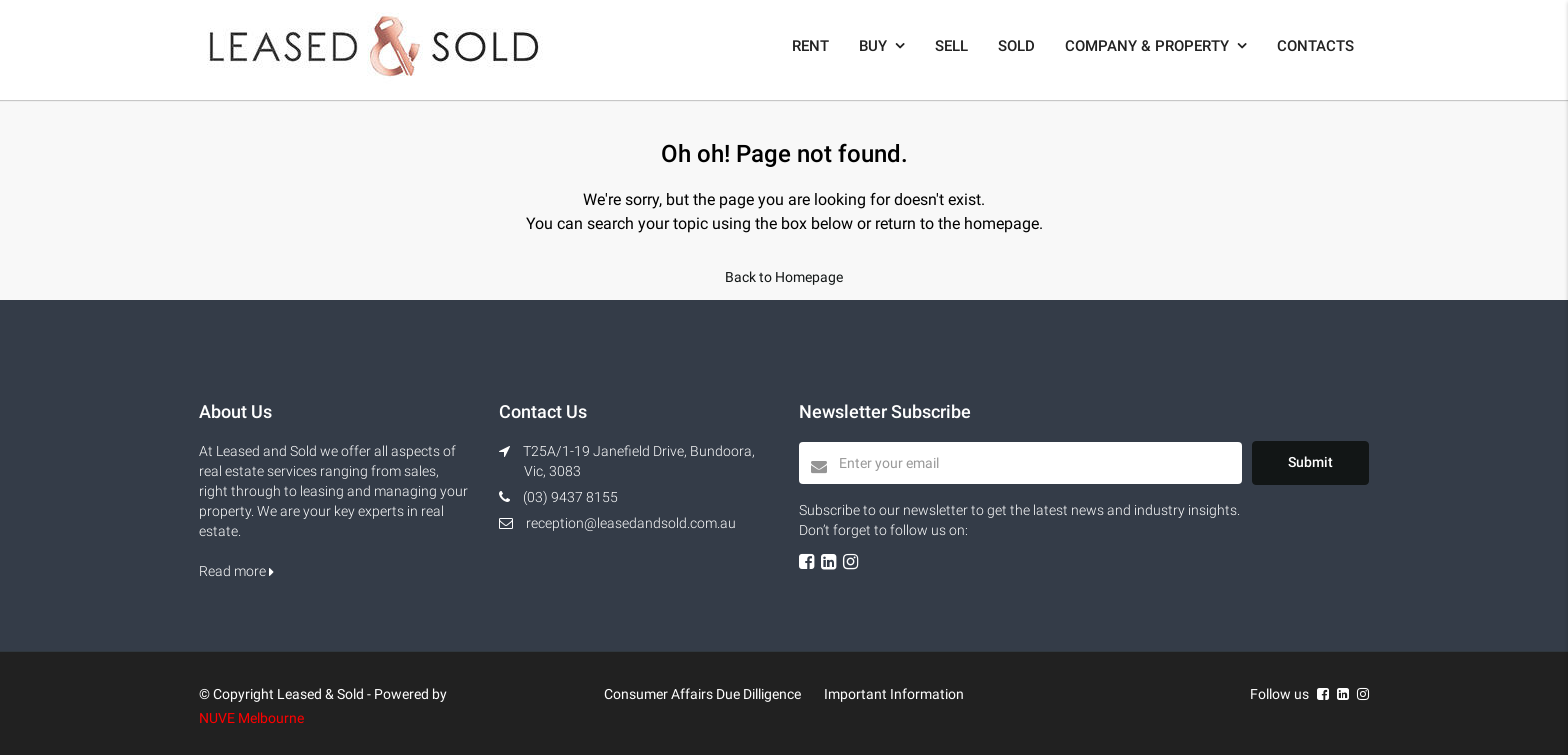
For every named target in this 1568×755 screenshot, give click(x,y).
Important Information (894, 694)
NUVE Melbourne (251, 718)
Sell (951, 46)
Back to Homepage (784, 277)
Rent (810, 46)
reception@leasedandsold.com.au (631, 523)
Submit (1310, 462)
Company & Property (1147, 46)
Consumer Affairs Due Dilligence (702, 694)
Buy (873, 46)
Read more (236, 571)
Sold (1016, 46)
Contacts (1315, 46)
